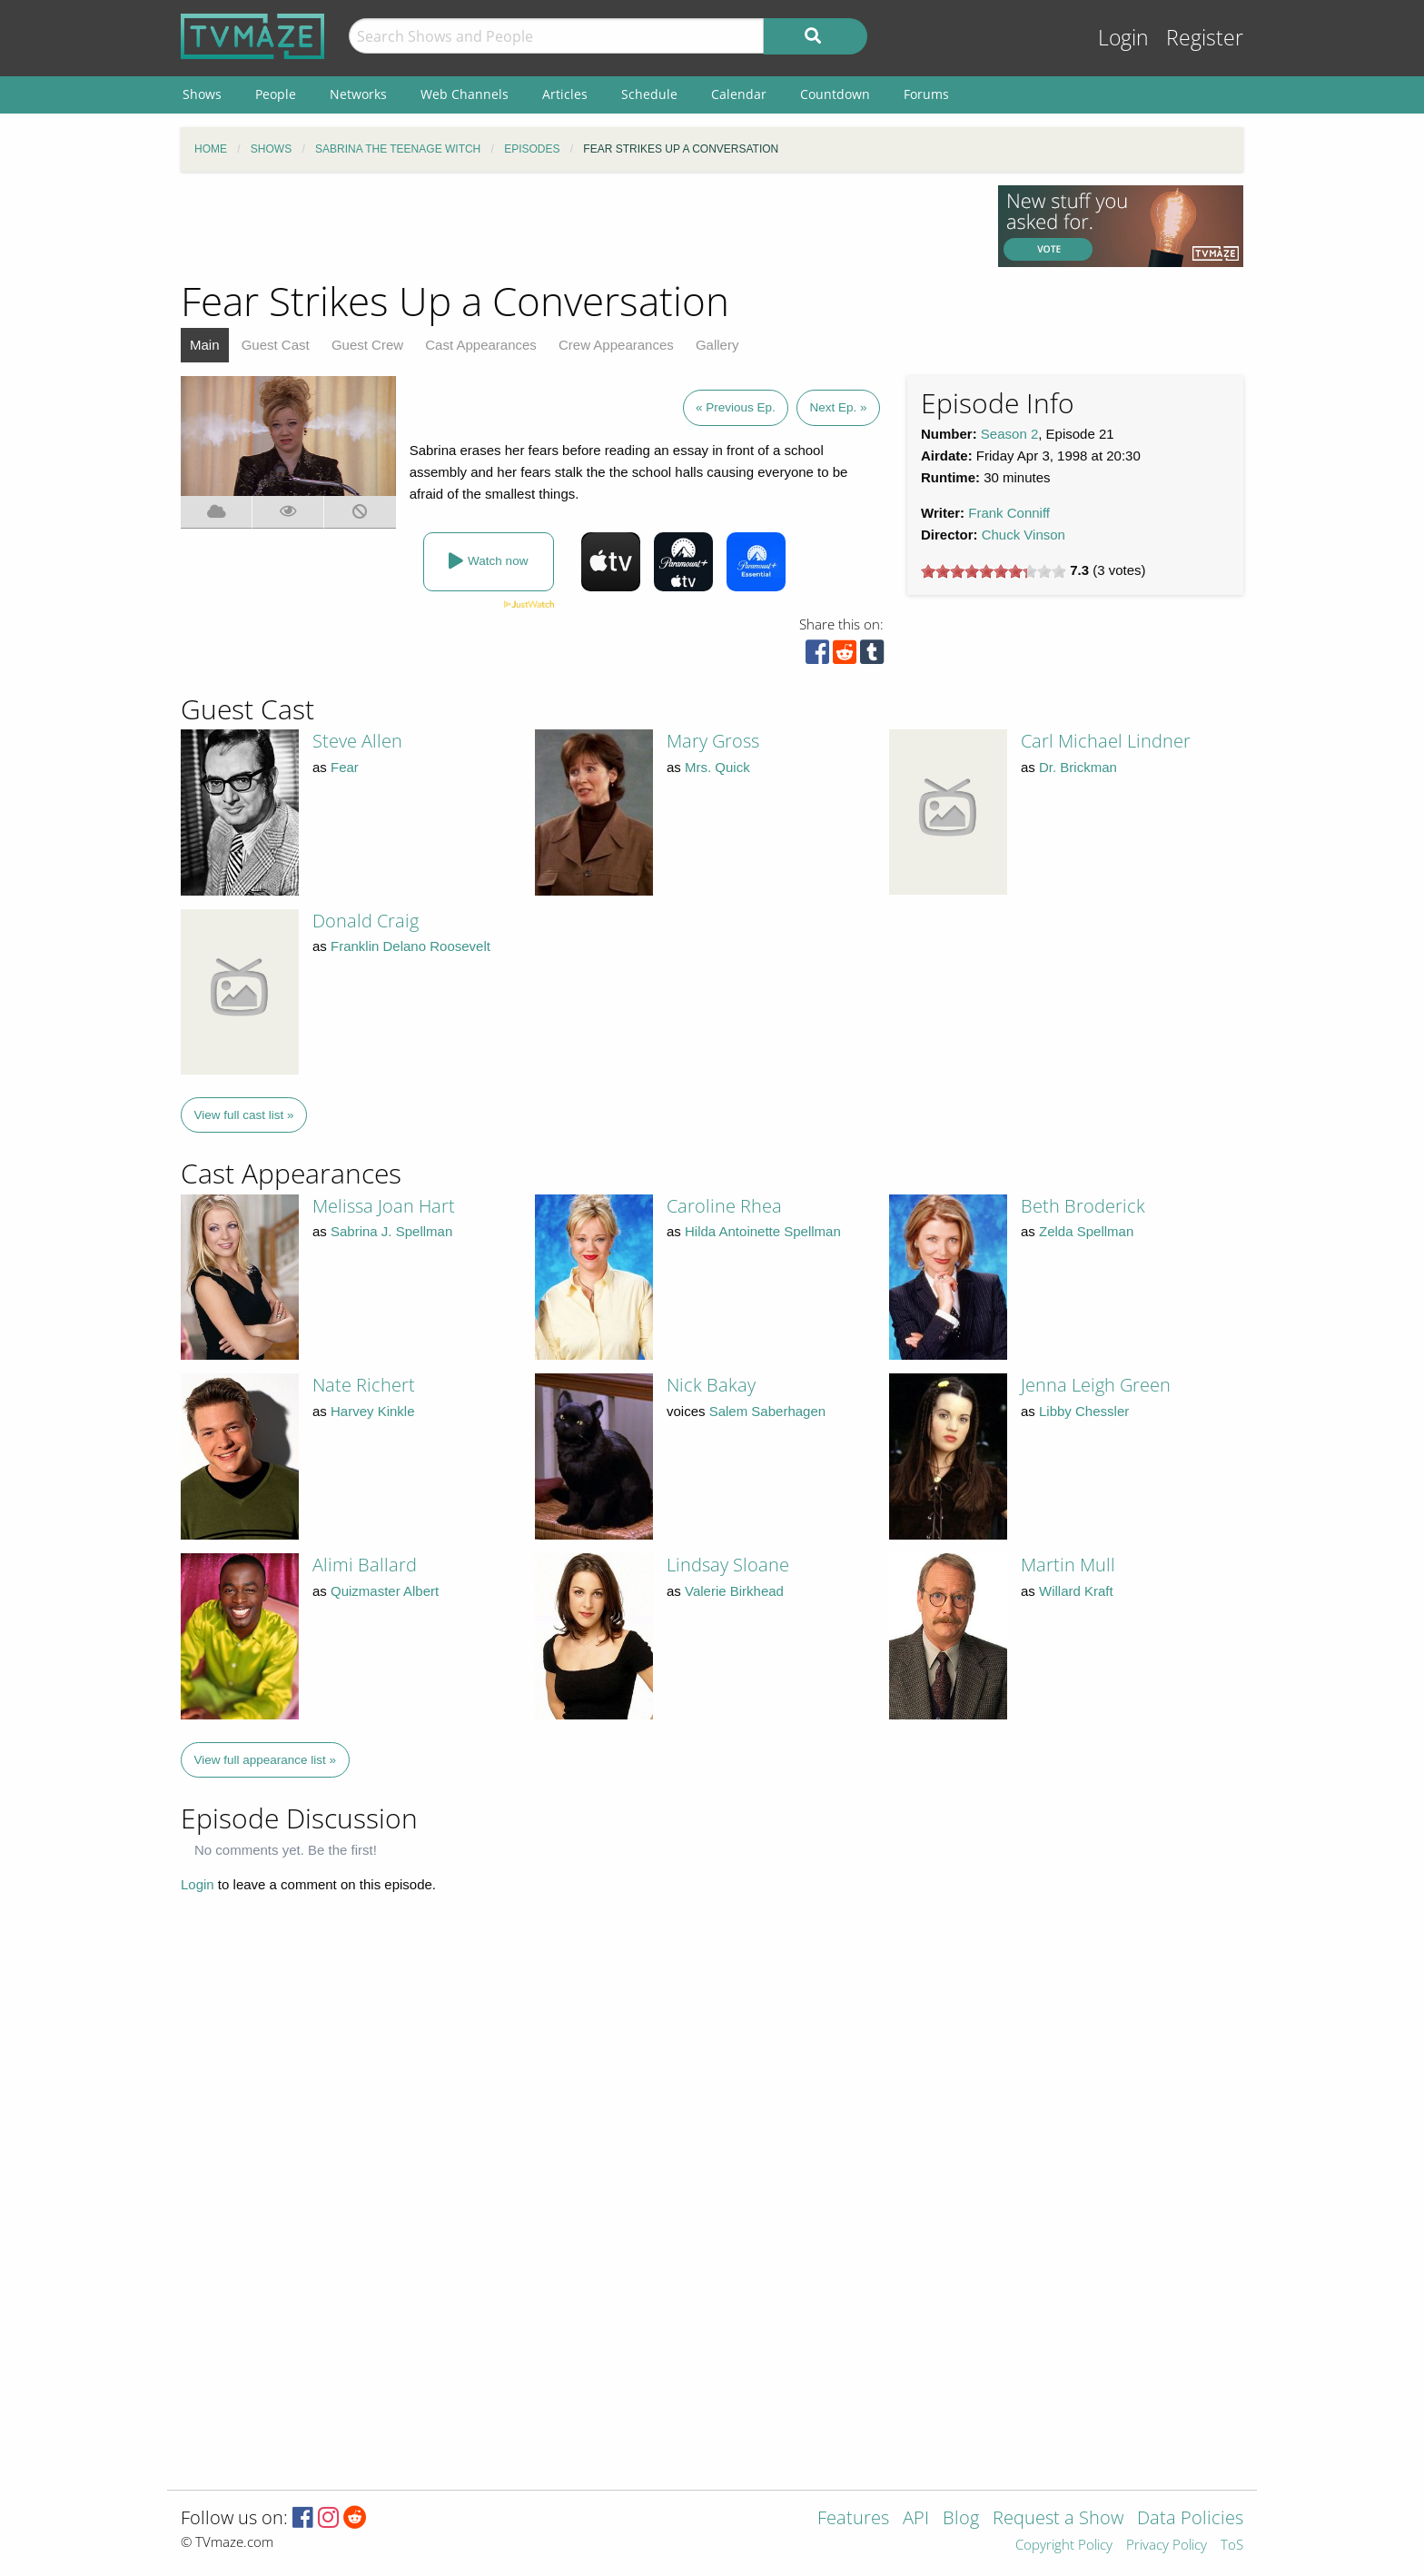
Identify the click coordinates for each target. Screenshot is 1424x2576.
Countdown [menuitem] (835, 94)
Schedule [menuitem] (649, 94)
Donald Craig (365, 920)
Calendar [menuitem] (738, 94)
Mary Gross (713, 740)
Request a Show (1058, 2519)
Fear (345, 767)
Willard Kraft (1076, 1591)
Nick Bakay (711, 1384)
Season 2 (1009, 433)
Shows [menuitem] (202, 94)
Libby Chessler (1084, 1411)
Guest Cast (276, 344)
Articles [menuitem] (565, 94)
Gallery (717, 344)
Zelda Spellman (1086, 1231)
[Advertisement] (575, 226)
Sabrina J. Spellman (391, 1231)
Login (1123, 38)
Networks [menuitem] (358, 94)
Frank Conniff (1009, 512)
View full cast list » (244, 1115)
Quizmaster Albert (385, 1591)
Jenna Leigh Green (1096, 1384)
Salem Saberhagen (767, 1411)
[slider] (993, 571)
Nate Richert (363, 1384)
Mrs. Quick (717, 767)
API (916, 2519)
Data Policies (1190, 2519)
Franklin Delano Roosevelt (410, 946)
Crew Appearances (616, 344)
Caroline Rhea (724, 1206)
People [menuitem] (275, 94)
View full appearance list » (265, 1760)
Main (205, 344)
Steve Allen (357, 740)
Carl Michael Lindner (1106, 740)
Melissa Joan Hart (383, 1206)
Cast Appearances (481, 344)
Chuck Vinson (1023, 534)
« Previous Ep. (736, 407)
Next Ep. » (837, 407)
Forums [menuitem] (926, 94)
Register (1204, 38)
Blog (961, 2519)
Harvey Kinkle (373, 1411)
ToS (1232, 2545)
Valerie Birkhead (734, 1591)
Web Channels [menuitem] (464, 94)
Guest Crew (367, 344)
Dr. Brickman (1078, 767)
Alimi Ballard (364, 1564)
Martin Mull (1068, 1564)
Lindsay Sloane (728, 1564)
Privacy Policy (1166, 2545)
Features (853, 2519)
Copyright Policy (1063, 2545)
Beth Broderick (1083, 1206)
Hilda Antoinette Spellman (763, 1231)
